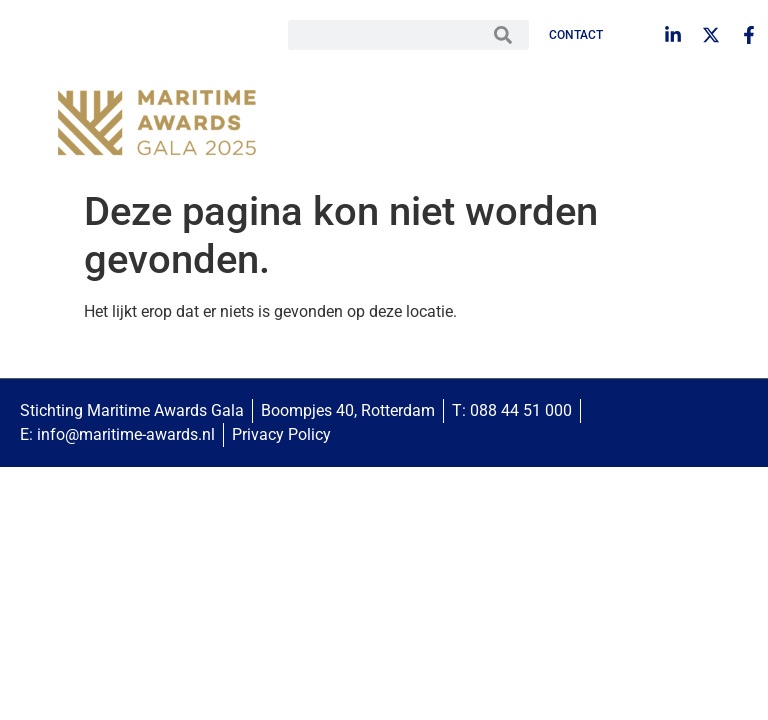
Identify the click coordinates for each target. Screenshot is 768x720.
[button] (713, 125)
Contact (576, 35)
